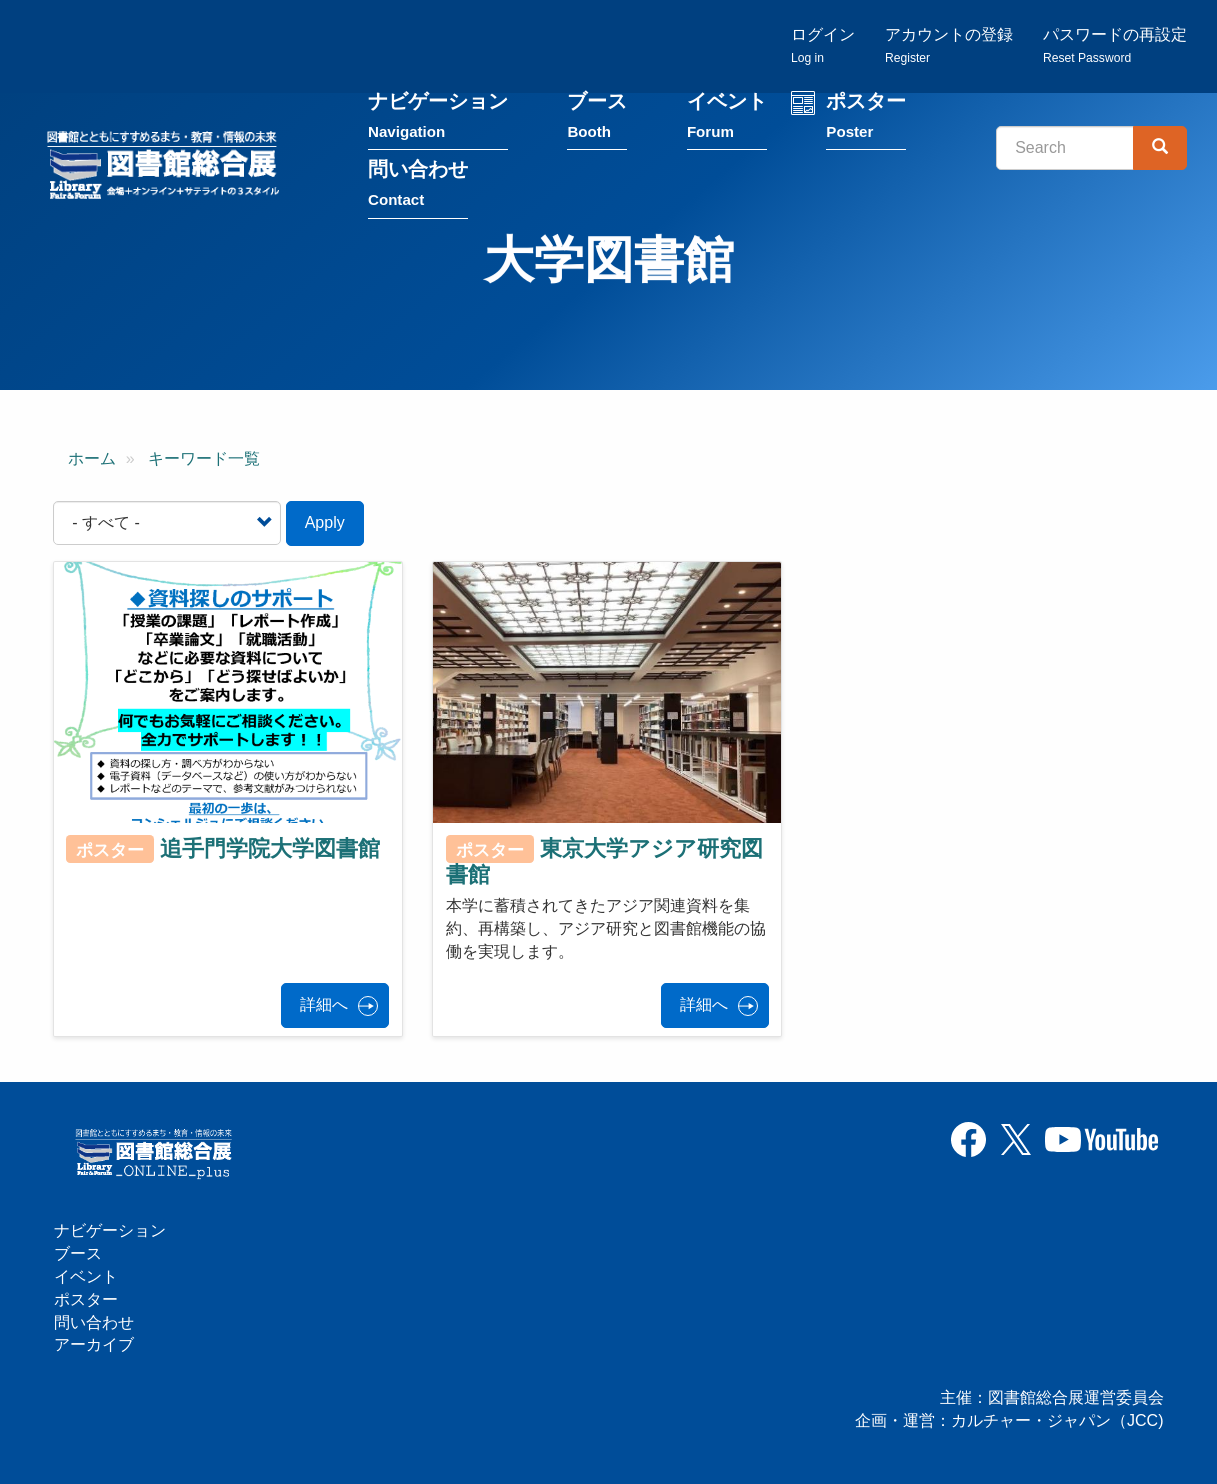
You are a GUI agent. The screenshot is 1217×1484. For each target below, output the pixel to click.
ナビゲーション (438, 118)
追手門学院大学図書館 (270, 848)
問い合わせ (418, 186)
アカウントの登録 (949, 45)
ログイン (823, 45)
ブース (597, 118)
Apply (325, 522)
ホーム (92, 458)
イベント (727, 118)
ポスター (866, 118)
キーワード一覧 (204, 458)
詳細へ (324, 1004)
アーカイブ (94, 1344)
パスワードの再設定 (1115, 45)
